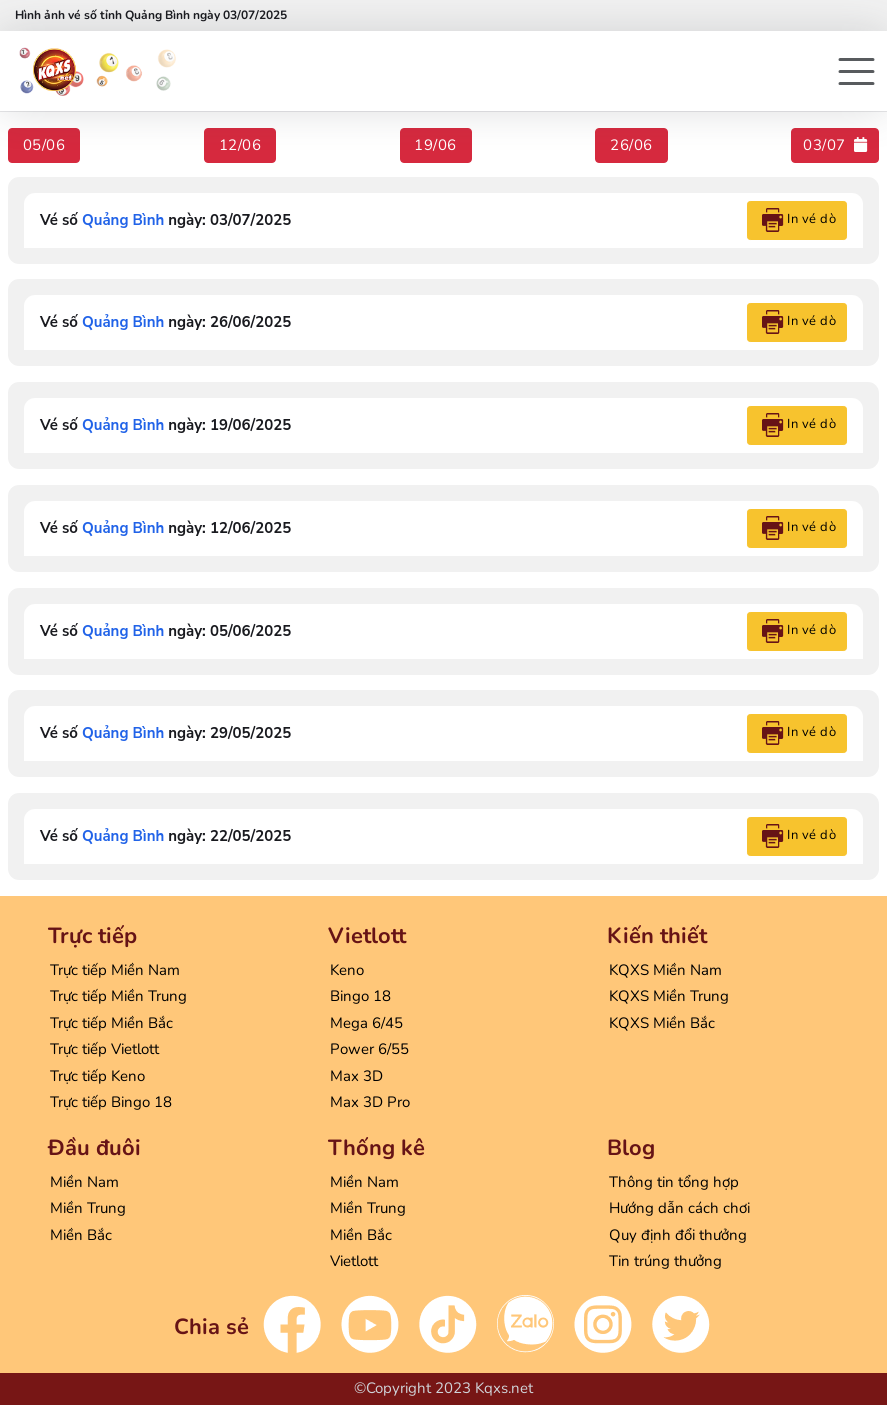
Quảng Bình (123, 220)
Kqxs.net (504, 1388)
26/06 (631, 145)
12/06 (240, 145)
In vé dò (799, 220)
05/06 (44, 145)
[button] (856, 71)
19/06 (435, 145)
